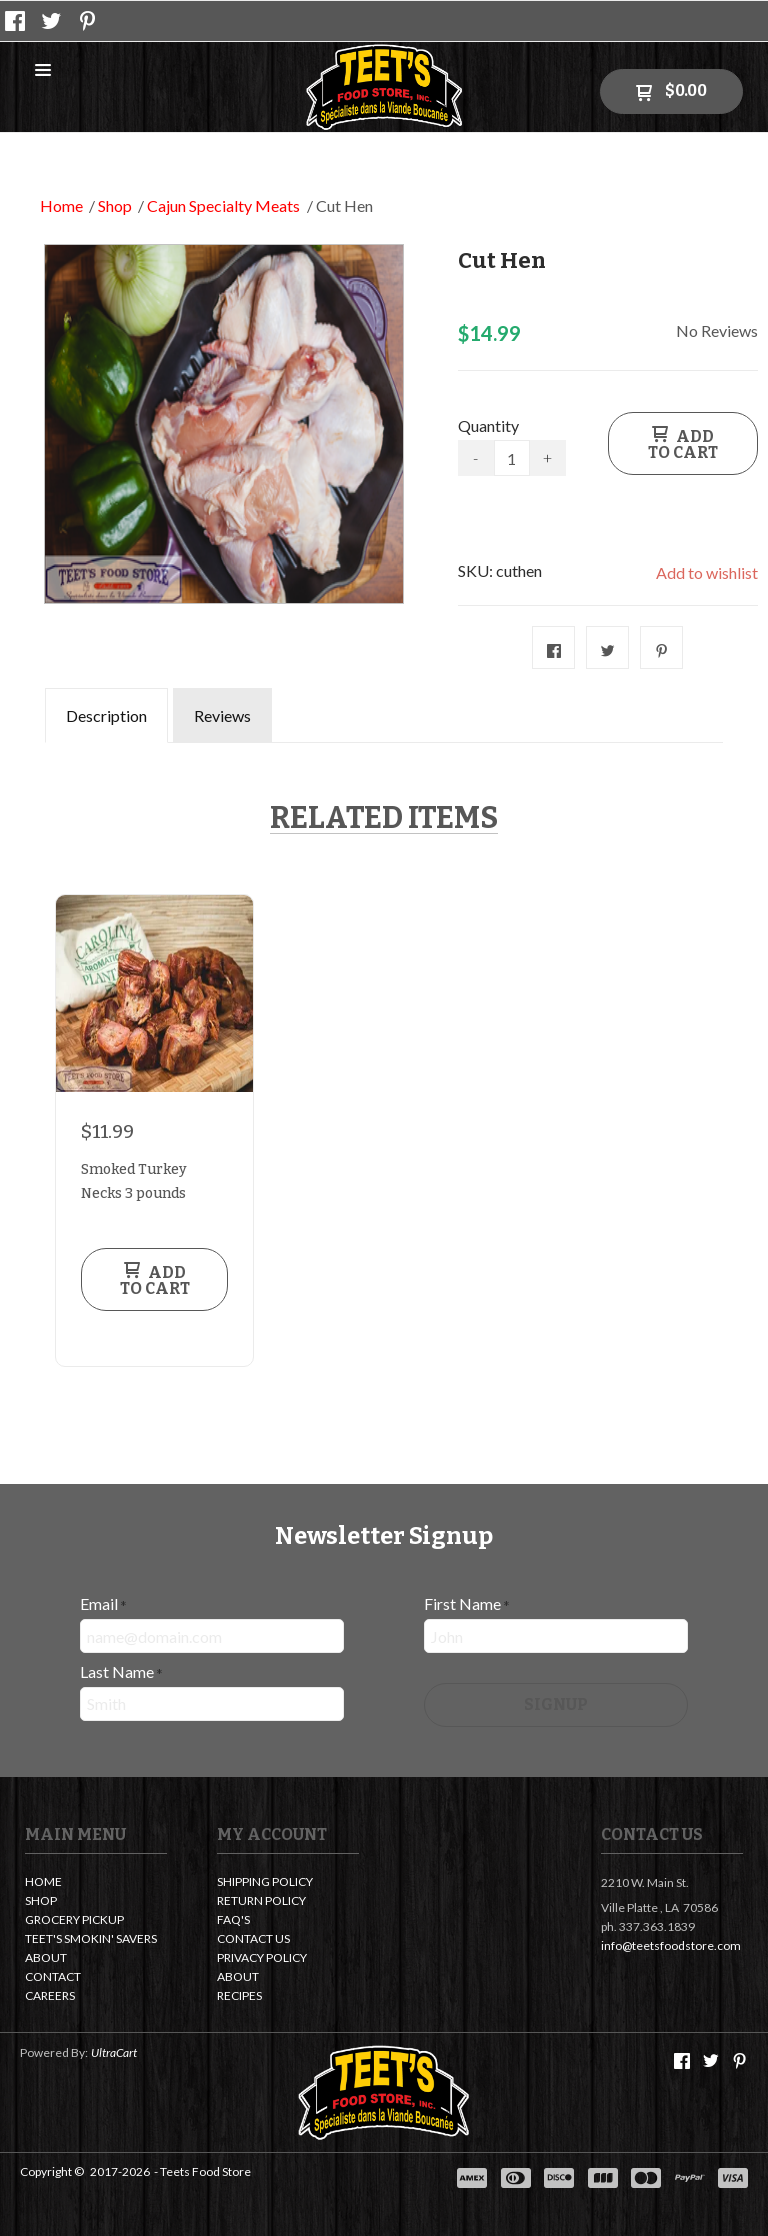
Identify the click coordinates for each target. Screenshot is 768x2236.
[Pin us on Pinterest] (88, 21)
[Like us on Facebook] (15, 21)
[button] (43, 71)
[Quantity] (512, 458)
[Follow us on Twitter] (52, 21)
